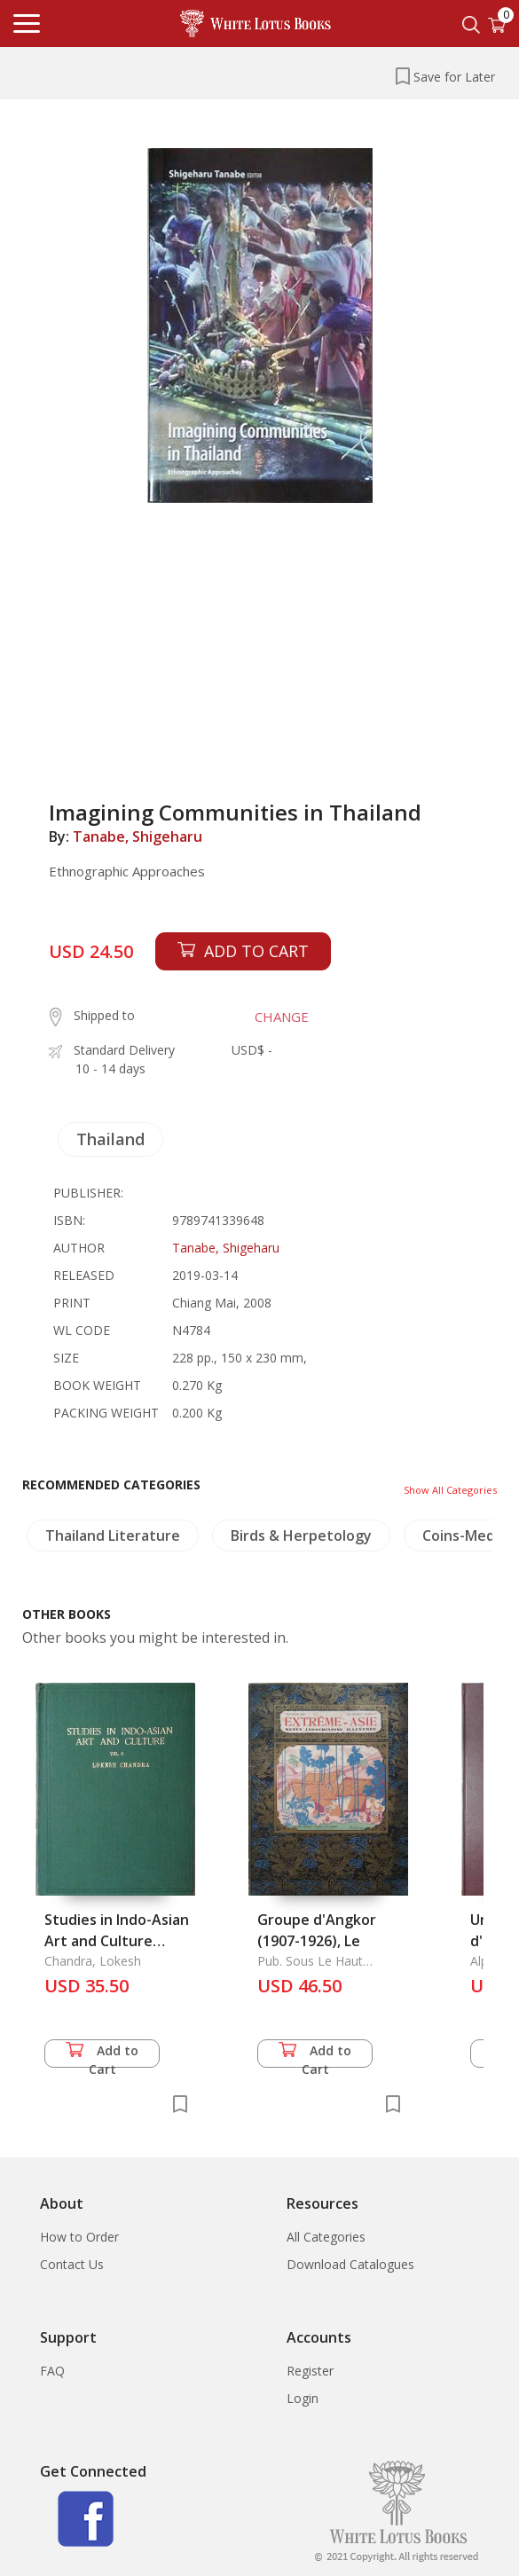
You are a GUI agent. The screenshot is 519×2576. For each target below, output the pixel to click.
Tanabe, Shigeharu (137, 836)
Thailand (110, 1139)
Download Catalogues (350, 2264)
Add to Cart (102, 2055)
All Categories (326, 2236)
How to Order (79, 2236)
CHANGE (282, 1016)
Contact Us (72, 2264)
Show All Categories (450, 1489)
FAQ (52, 2370)
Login (302, 2398)
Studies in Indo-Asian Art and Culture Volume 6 (116, 1941)
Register (310, 2370)
